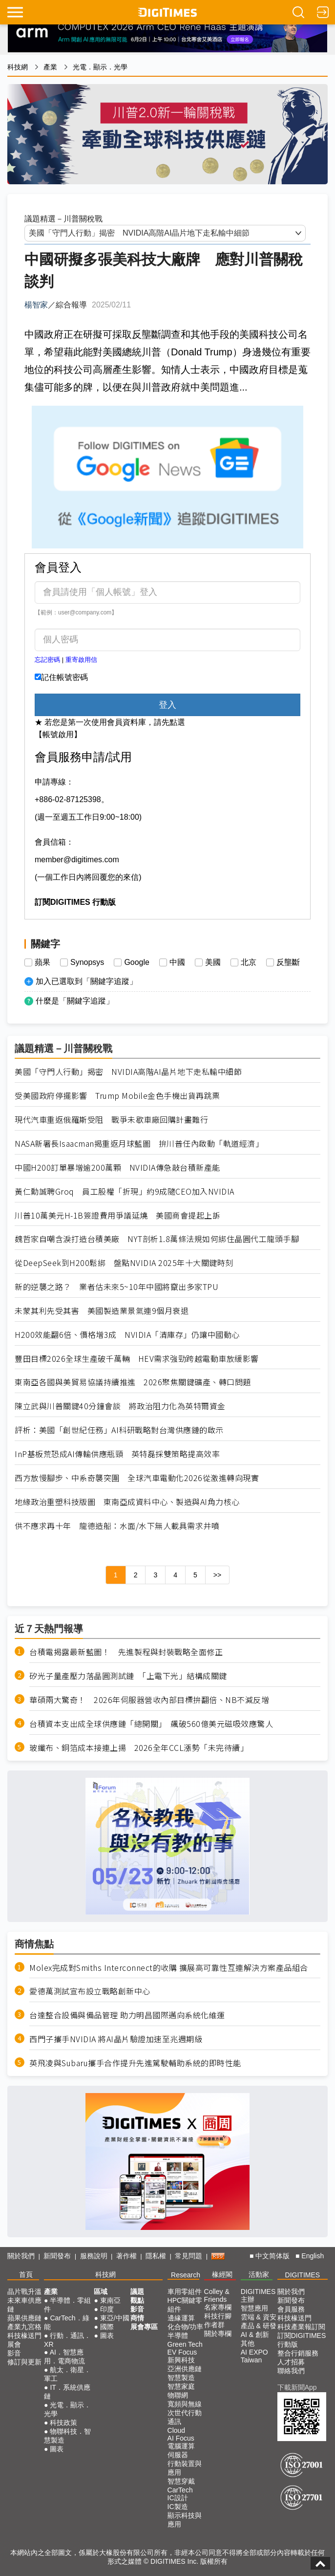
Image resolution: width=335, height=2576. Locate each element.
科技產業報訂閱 (301, 2327)
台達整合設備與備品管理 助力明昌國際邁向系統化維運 (127, 2015)
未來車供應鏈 (24, 2304)
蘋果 (42, 962)
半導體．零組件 (67, 2304)
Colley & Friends (217, 2295)
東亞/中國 (114, 2318)
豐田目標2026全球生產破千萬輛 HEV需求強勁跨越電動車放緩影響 (137, 1358)
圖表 (56, 2449)
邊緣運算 (181, 2318)
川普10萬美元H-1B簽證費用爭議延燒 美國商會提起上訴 (117, 1215)
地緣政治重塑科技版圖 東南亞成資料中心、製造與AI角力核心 (127, 1501)
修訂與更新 (24, 2362)
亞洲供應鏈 (185, 2369)
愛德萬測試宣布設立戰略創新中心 (89, 1991)
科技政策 (63, 2422)
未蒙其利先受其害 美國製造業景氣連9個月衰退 (101, 1310)
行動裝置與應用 (185, 2468)
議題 (137, 2291)
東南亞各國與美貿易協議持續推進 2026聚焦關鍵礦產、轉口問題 (133, 1382)
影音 (14, 2353)
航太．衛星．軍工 (67, 2374)
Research (185, 2275)
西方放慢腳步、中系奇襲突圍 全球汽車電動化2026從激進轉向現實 (137, 1478)
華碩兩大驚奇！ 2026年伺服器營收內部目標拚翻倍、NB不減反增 (149, 1699)
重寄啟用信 (81, 659)
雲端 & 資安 (258, 2317)
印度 (107, 2309)
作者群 (214, 2325)
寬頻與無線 (185, 2404)
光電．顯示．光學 (100, 67)
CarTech (180, 2490)
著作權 (126, 2256)
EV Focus (182, 2352)
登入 (167, 705)
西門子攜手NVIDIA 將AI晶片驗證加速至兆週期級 (115, 2039)
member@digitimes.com (77, 859)
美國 (213, 962)
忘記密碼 (47, 659)
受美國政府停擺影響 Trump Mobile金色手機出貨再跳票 (117, 1095)
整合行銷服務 (297, 2353)
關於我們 (21, 2256)
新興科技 (181, 2360)
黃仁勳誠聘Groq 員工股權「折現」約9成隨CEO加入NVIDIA (124, 1191)
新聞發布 (57, 2256)
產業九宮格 (24, 2327)
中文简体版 (272, 2256)
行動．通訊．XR (67, 2340)
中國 (177, 962)
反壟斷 (288, 962)
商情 (137, 2318)
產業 (50, 67)
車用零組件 (185, 2291)
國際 (107, 2327)
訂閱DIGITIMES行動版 (301, 2340)
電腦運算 (181, 2446)
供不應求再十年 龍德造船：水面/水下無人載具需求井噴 (117, 1525)
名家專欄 (217, 2307)
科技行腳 (217, 2316)
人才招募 (291, 2362)
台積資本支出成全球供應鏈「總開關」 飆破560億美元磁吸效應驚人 (151, 1723)
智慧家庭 (181, 2386)
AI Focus (181, 2438)
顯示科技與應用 (185, 2519)
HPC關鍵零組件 (185, 2304)
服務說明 (93, 2256)
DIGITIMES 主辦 (258, 2295)
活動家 (259, 2274)
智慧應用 (254, 2308)
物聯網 (178, 2395)
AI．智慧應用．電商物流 (64, 2356)
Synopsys (87, 962)
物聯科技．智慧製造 (67, 2435)
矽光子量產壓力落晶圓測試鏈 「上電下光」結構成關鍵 (128, 1675)
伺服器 (178, 2455)
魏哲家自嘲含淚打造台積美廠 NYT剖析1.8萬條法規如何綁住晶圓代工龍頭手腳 (157, 1238)
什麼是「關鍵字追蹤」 (75, 1001)
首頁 (26, 2274)
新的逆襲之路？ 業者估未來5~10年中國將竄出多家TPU (116, 1286)
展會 (14, 2344)
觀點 (137, 2300)
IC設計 (178, 2498)
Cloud (177, 2430)
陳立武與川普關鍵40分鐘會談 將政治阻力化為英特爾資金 (120, 1406)
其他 (247, 2343)
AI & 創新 (255, 2334)
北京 (248, 962)
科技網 (17, 67)
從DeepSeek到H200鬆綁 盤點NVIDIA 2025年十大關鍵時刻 (124, 1262)
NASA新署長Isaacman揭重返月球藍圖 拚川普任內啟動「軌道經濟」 (139, 1143)
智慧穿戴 (181, 2481)
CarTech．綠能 (66, 2322)
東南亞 (110, 2300)
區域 (100, 2291)
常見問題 (188, 2256)
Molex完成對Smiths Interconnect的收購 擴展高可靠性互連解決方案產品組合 (168, 1967)
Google (136, 962)
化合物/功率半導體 (186, 2331)
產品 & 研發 (258, 2326)
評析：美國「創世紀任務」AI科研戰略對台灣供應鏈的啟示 (119, 1430)
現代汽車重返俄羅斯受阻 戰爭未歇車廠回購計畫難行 (111, 1119)
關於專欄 (217, 2333)
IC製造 (178, 2507)
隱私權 (156, 2256)
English (312, 2256)
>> (217, 1575)
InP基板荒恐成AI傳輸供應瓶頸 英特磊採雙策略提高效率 (117, 1454)
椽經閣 (222, 2274)
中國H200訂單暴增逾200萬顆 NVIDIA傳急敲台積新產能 (117, 1167)
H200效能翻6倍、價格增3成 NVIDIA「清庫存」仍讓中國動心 (127, 1334)
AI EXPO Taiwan (254, 2356)
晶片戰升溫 (24, 2291)
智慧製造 (181, 2377)
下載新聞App (297, 2387)
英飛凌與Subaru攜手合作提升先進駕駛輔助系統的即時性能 (135, 2063)
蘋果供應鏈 (24, 2318)
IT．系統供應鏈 (67, 2391)
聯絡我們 (291, 2371)
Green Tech (185, 2344)
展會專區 (144, 2327)
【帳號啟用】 (58, 734)
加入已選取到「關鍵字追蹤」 (86, 981)
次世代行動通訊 (185, 2417)
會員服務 (291, 2309)
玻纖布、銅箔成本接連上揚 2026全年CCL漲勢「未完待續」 (138, 1747)
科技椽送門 (24, 2335)
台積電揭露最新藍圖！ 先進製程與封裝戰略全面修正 (126, 1652)
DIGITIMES (302, 2275)
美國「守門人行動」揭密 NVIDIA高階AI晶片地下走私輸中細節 (128, 1071)
